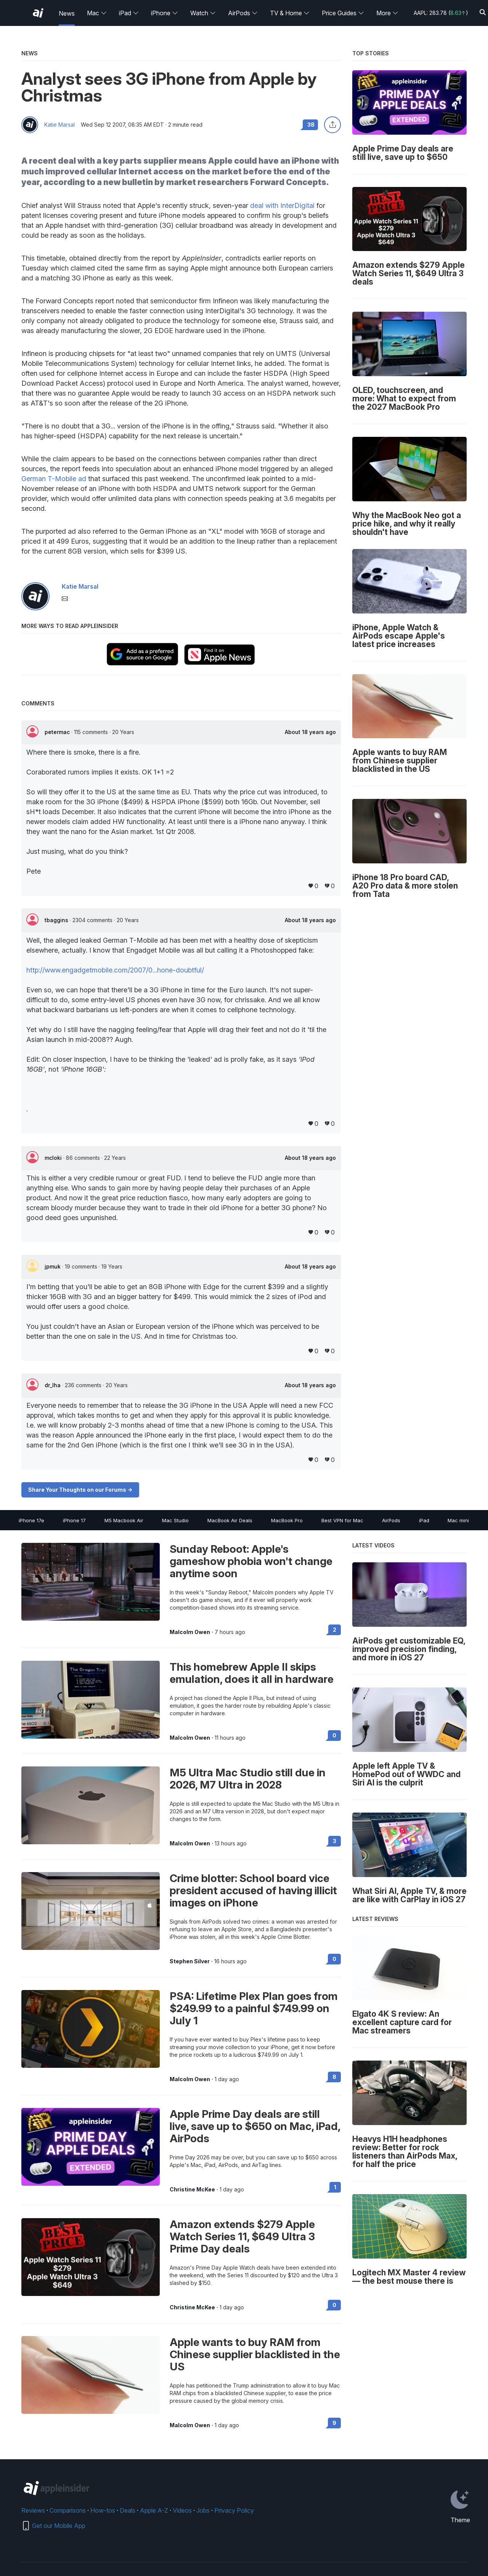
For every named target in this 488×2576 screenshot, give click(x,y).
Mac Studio (175, 1520)
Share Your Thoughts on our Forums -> (80, 1489)
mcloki (54, 1157)
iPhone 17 (74, 1520)
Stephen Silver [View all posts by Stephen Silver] (190, 1961)
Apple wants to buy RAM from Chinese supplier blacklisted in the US (255, 2354)
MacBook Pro (287, 1520)
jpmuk (53, 1266)
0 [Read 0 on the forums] (334, 1735)
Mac (97, 13)
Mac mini (458, 1520)
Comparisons (68, 2510)
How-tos (102, 2510)
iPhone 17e (31, 1520)
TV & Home (290, 13)
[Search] (482, 13)
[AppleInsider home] (38, 13)
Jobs (203, 2510)
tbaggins (57, 920)
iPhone (164, 13)
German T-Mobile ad (53, 479)
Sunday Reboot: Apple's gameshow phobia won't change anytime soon (251, 1561)
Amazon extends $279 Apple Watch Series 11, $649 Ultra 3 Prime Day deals (242, 2236)
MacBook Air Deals (229, 1520)
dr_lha (53, 1385)
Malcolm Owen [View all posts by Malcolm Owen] (190, 1632)
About (310, 732)
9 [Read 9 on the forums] (334, 2423)
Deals (127, 2510)
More (387, 13)
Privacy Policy (234, 2510)
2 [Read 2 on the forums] (334, 1629)
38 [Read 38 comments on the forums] (311, 124)
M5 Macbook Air (123, 1520)
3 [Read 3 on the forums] (334, 1841)
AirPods (243, 13)
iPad (129, 13)
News (67, 13)
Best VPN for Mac (342, 1520)
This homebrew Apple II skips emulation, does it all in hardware (252, 1673)
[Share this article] (332, 124)
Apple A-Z (154, 2510)
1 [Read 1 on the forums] (335, 2187)
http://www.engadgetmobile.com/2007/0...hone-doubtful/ (115, 970)
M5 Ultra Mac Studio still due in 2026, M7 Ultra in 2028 (248, 1778)
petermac (58, 732)
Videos (182, 2510)
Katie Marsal (59, 125)
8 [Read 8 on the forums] (334, 2077)
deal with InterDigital (282, 205)
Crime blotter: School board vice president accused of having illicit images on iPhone (253, 1890)
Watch (203, 13)
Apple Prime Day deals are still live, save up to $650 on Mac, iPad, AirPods (255, 2126)
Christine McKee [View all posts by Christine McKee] (192, 2189)
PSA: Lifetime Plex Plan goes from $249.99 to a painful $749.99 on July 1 (254, 2008)
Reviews (33, 2510)
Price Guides (343, 13)
